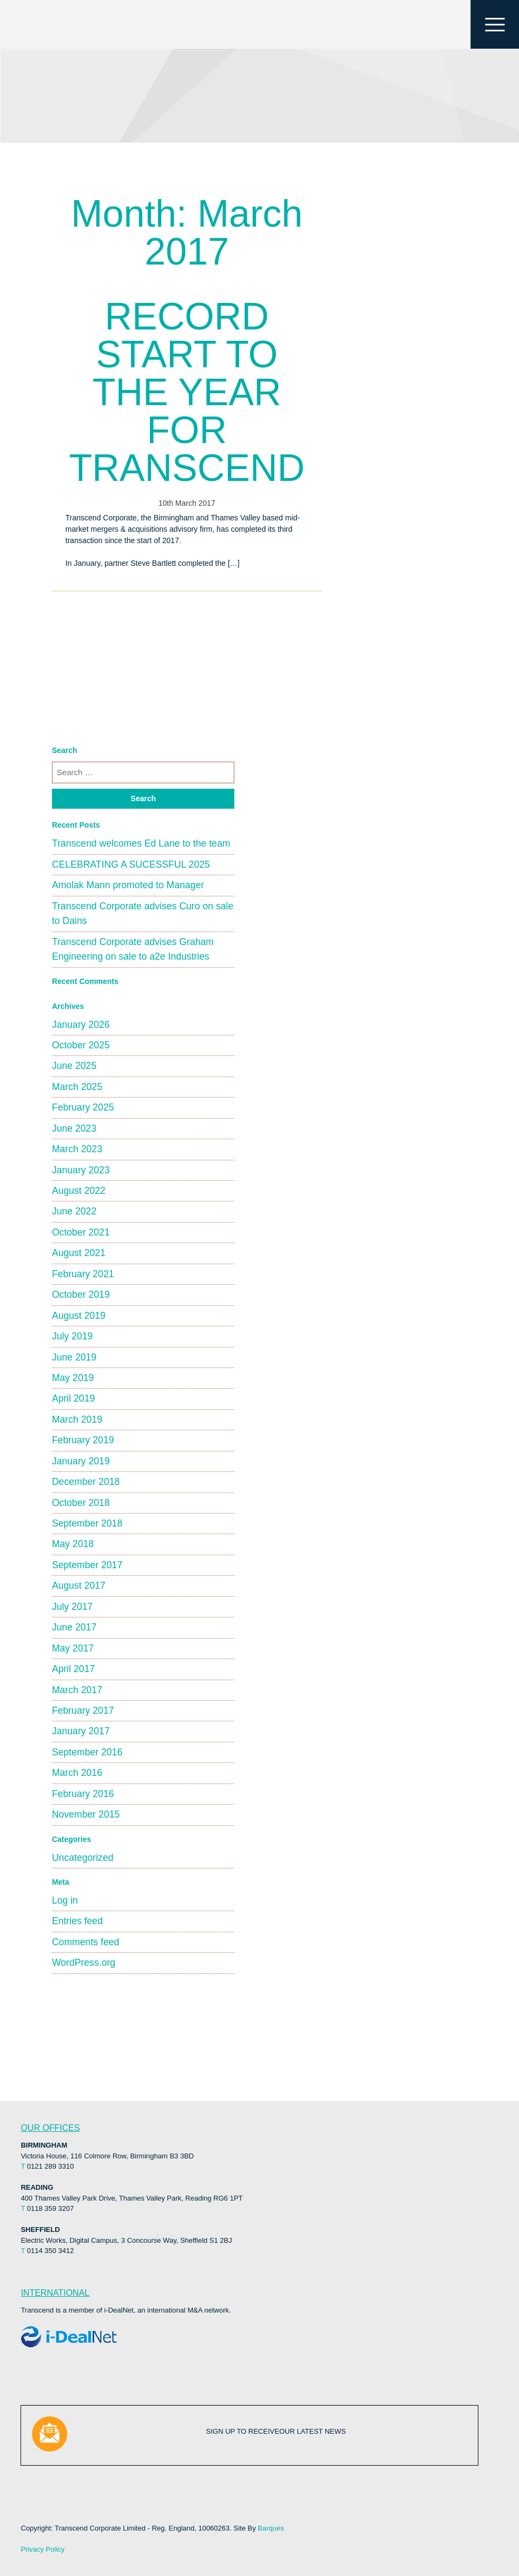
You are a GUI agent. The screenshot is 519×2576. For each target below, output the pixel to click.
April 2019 (73, 1398)
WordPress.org (83, 1962)
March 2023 (77, 1149)
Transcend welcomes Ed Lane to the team (141, 843)
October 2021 (81, 1232)
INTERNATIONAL (55, 2292)
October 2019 (81, 1294)
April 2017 (73, 1668)
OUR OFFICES (50, 2127)
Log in (65, 1900)
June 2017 (74, 1627)
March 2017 (77, 1690)
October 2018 (81, 1502)
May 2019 (73, 1377)
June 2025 (74, 1065)
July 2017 (72, 1606)
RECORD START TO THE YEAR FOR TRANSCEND (187, 392)
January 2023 (81, 1170)
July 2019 (72, 1336)
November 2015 (86, 1814)
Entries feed (77, 1921)
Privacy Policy (42, 2549)
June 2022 (74, 1211)
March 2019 (77, 1419)
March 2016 (77, 1772)
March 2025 (77, 1086)
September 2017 (87, 1565)
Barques (271, 2528)
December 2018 (86, 1481)
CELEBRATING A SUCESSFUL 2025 (131, 864)
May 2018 (73, 1543)
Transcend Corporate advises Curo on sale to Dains (142, 913)
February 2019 (83, 1440)
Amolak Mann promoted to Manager (128, 885)
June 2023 (74, 1128)
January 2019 (81, 1461)
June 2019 (74, 1357)
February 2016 (83, 1793)
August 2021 (79, 1252)
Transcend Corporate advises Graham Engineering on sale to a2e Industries (133, 949)
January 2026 (81, 1024)
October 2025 (81, 1045)
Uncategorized (83, 1857)
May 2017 (73, 1648)
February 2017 (83, 1710)
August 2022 (79, 1190)
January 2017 (81, 1731)
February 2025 (83, 1107)
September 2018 (87, 1523)
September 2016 (87, 1752)
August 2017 (79, 1585)
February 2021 (83, 1274)
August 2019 (79, 1315)
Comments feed (85, 1942)
